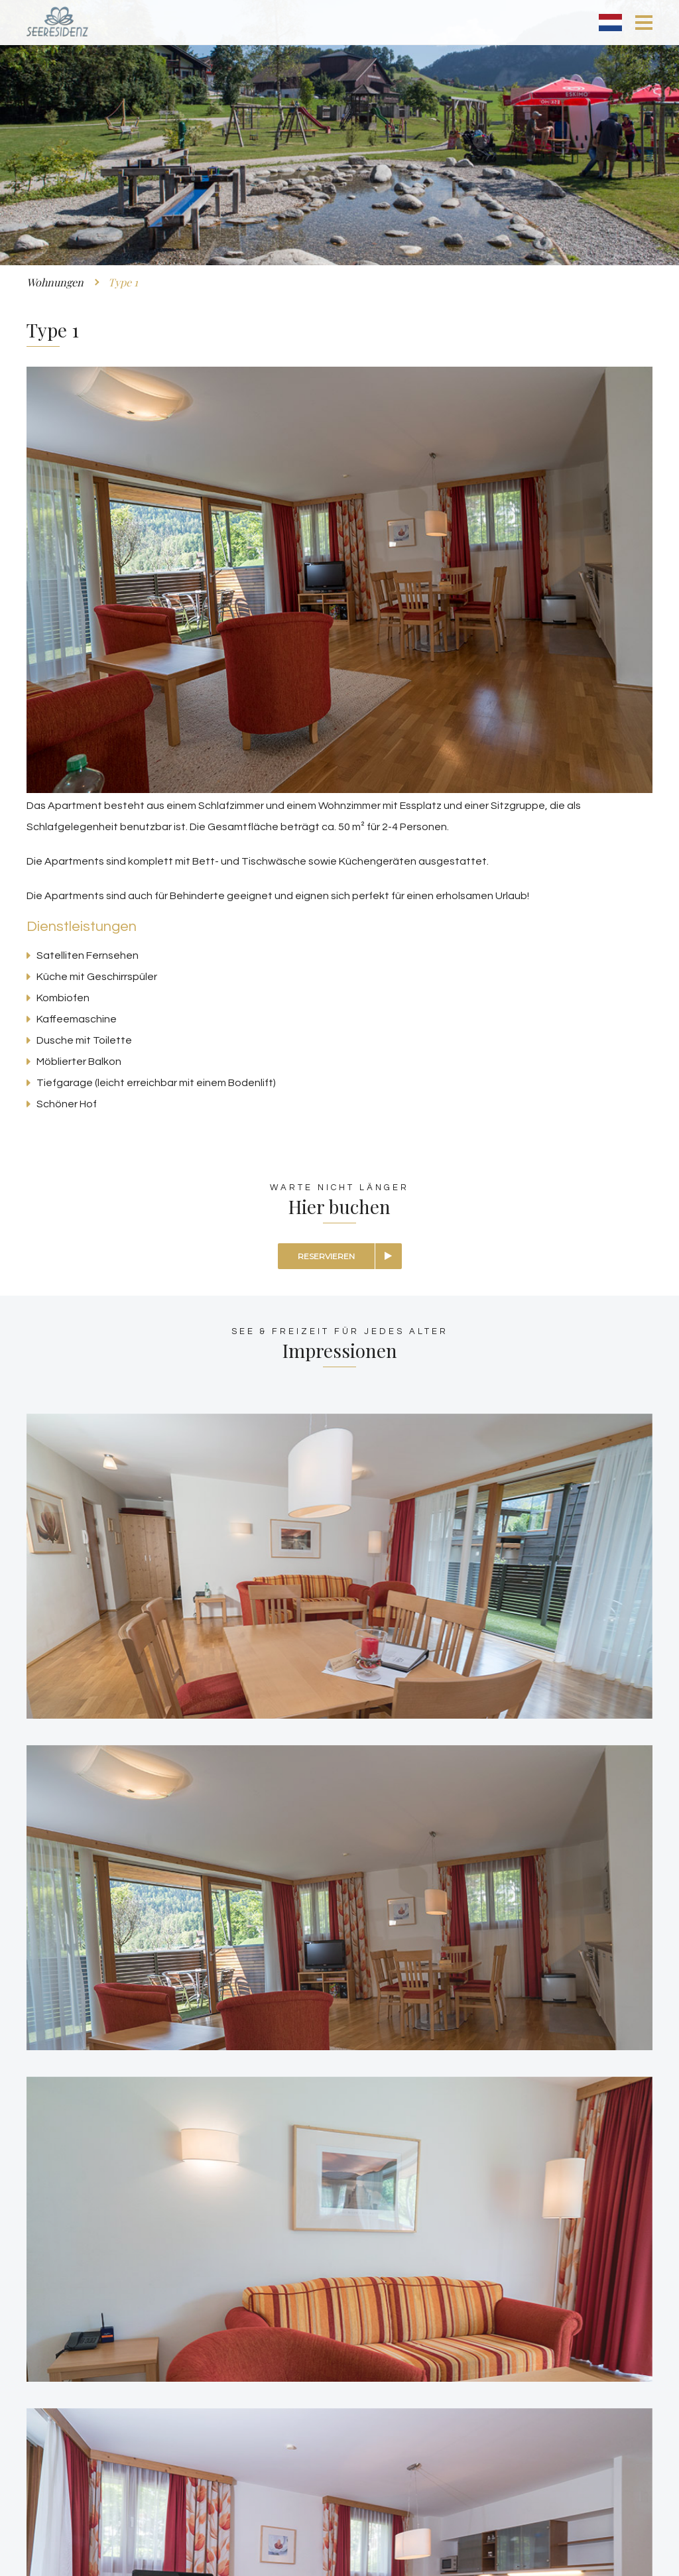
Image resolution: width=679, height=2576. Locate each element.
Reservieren (326, 1256)
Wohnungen (55, 282)
